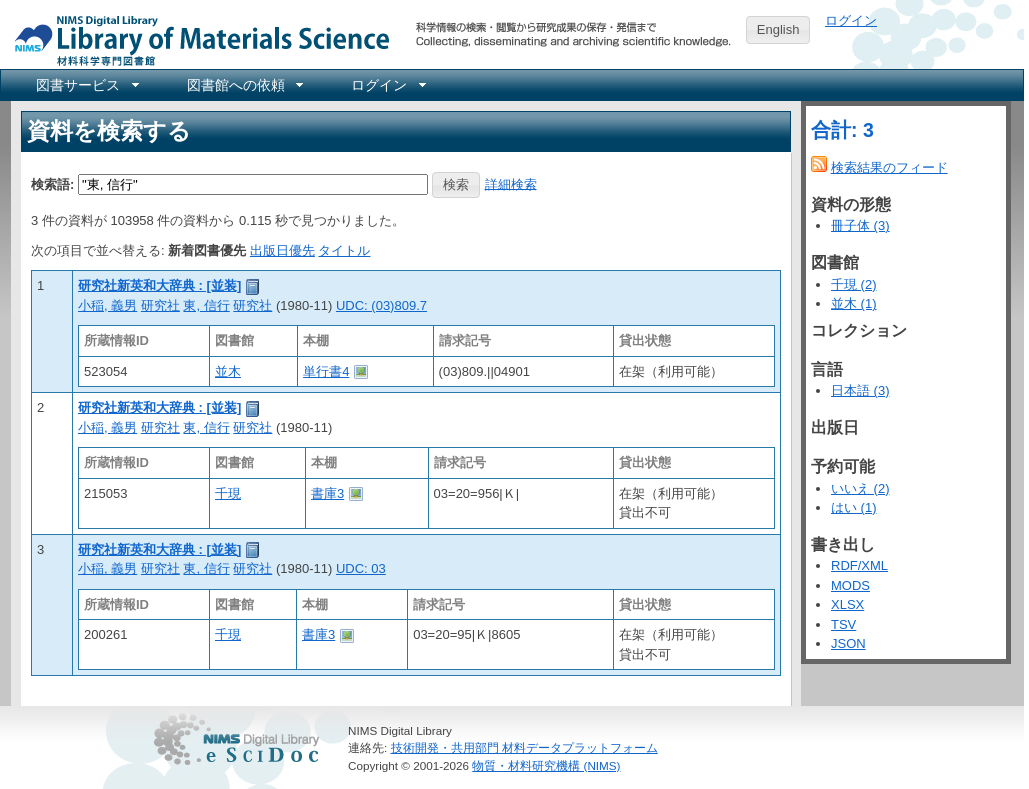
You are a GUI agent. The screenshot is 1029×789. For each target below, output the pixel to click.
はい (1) (854, 507)
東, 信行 (206, 305)
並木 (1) (854, 303)
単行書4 (326, 371)
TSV (843, 624)
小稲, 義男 (107, 305)
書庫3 (327, 493)
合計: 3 (842, 130)
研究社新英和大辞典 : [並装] (159, 285)
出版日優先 (282, 250)
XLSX (847, 604)
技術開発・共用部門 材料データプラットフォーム (524, 747)
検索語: (52, 183)
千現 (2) (854, 284)
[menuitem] (86, 85)
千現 (228, 493)
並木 (228, 371)
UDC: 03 (361, 568)
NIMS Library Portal (196, 39)
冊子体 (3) (860, 225)
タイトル (344, 250)
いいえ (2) (860, 488)
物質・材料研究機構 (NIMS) (546, 765)
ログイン (851, 20)
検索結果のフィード (889, 167)
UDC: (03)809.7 (381, 305)
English (778, 29)
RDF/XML (859, 565)
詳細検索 (511, 183)
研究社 (160, 305)
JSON (848, 643)
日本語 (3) (860, 390)
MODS (850, 585)
